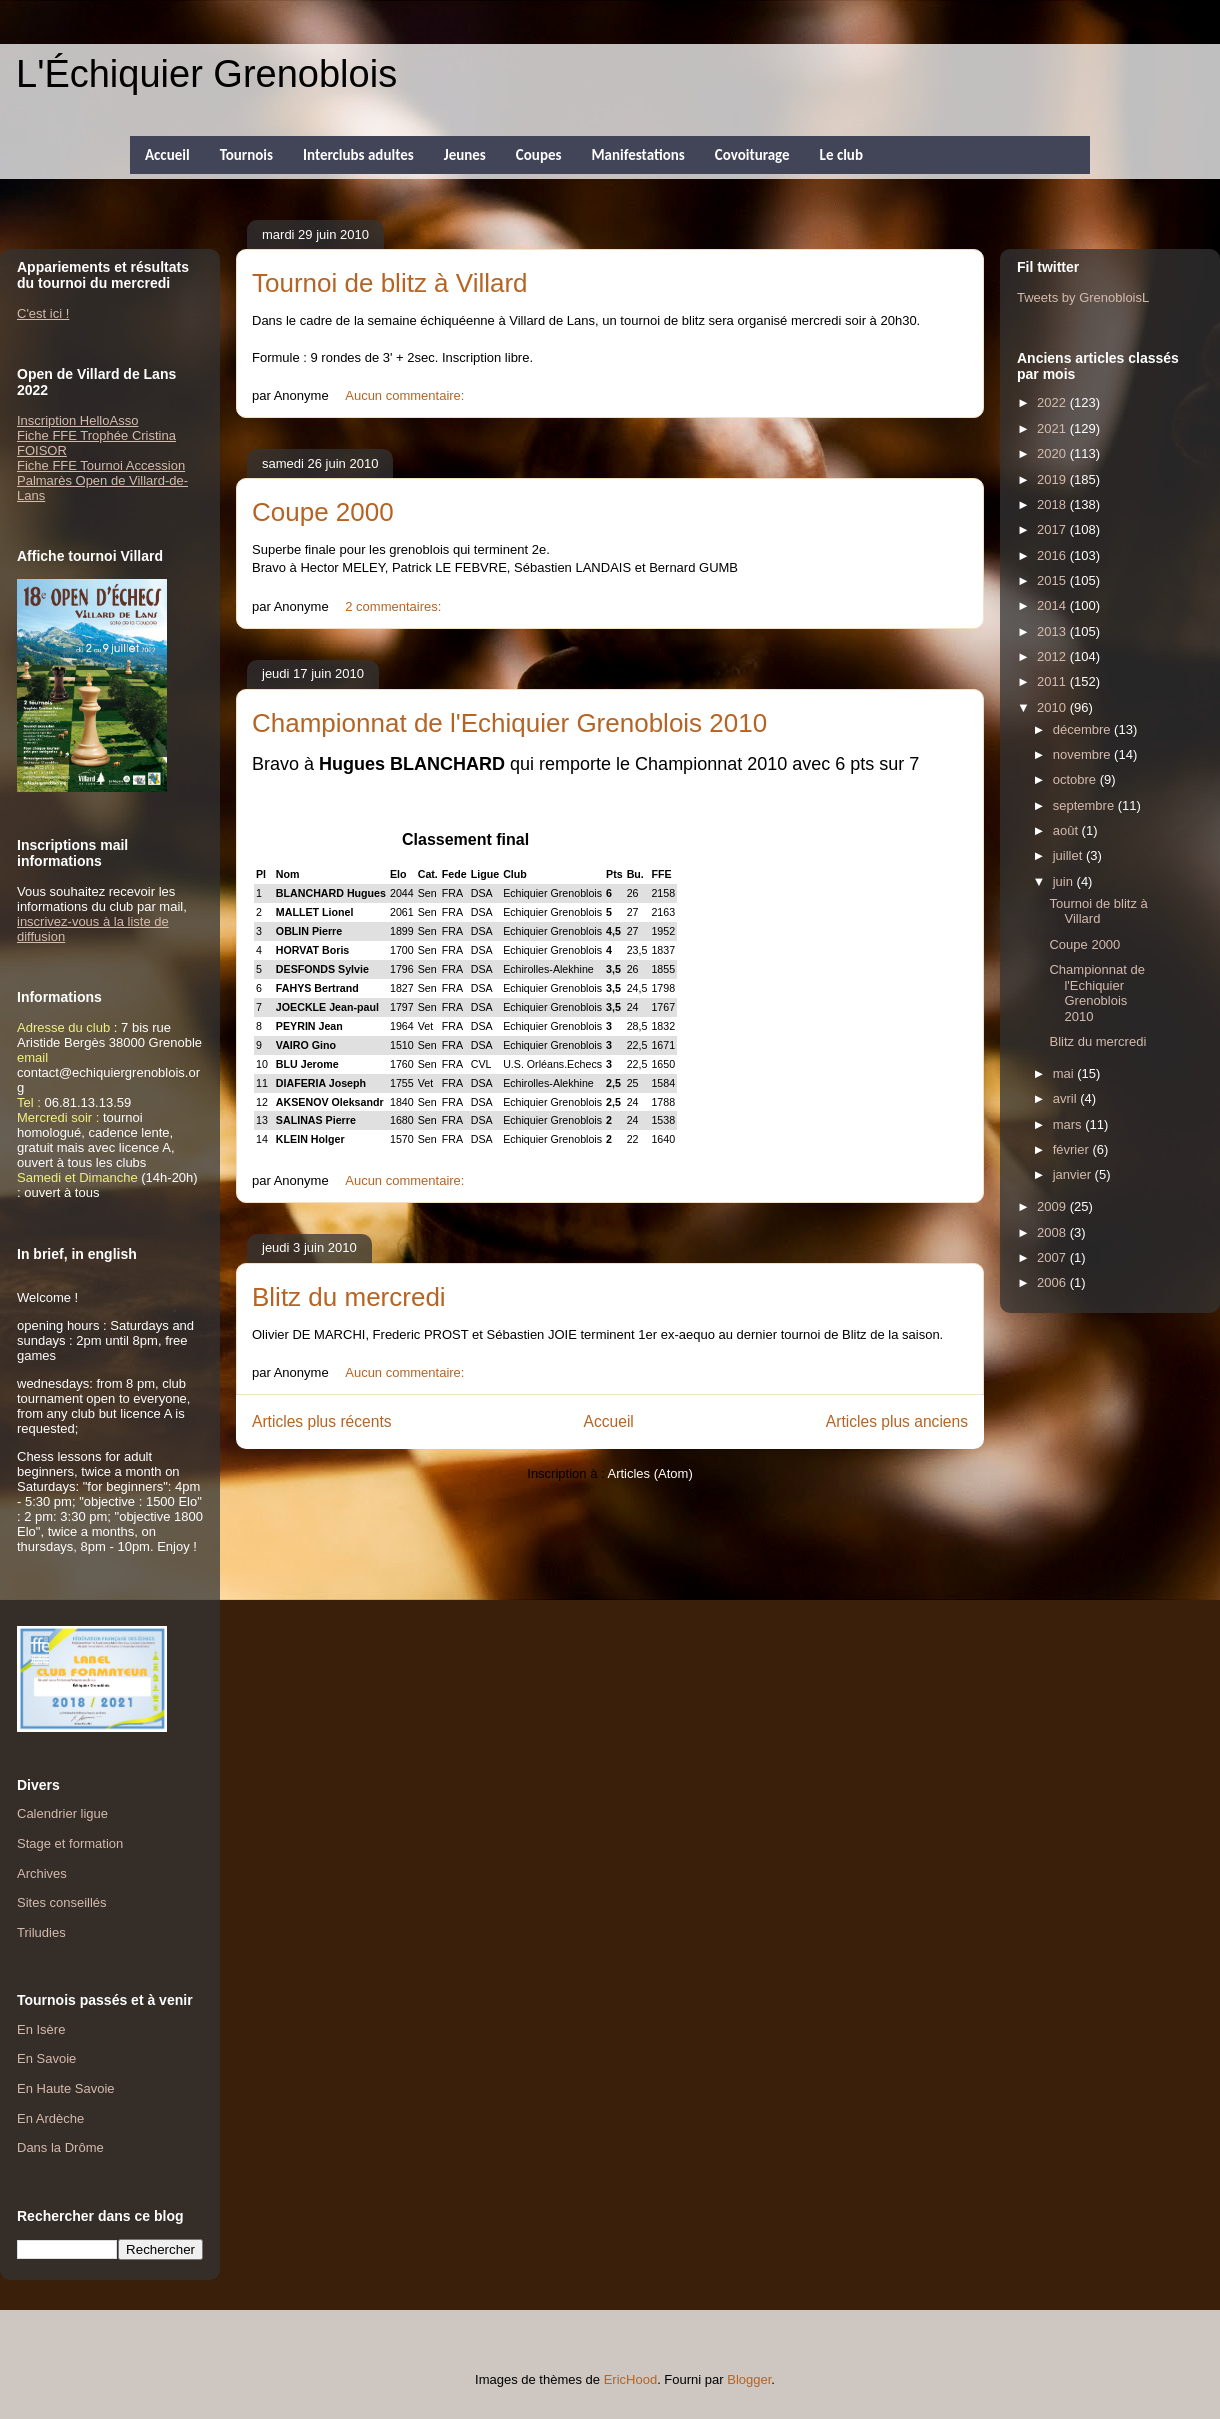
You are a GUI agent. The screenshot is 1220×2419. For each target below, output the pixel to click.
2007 (1053, 1257)
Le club (841, 155)
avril (1066, 1098)
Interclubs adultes (358, 155)
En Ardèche (50, 2118)
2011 (1053, 681)
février (1073, 1149)
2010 (1053, 707)
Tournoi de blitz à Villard (390, 283)
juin (1065, 881)
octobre (1076, 779)
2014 (1053, 605)
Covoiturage (752, 155)
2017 (1053, 529)
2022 (1053, 402)
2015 (1053, 580)
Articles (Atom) (649, 1473)
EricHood (630, 2379)
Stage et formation (70, 1843)
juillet (1069, 855)
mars (1069, 1124)
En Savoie (46, 2058)
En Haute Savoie (66, 2088)
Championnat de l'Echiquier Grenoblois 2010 (509, 723)
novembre (1083, 754)
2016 (1053, 555)
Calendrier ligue (62, 1813)
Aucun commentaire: (406, 395)
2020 (1053, 453)
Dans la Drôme (60, 2147)
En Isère (41, 2029)
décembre (1083, 729)
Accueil (167, 155)
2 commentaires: (395, 606)
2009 (1053, 1206)
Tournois (246, 155)
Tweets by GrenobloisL (1083, 297)
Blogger (749, 2379)
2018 (1053, 504)
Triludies (41, 1932)
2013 (1053, 631)
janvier (1074, 1174)
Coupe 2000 (323, 512)
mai (1065, 1073)
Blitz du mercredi (349, 1297)
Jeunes (465, 155)
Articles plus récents (322, 1421)
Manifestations (637, 155)
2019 (1053, 479)
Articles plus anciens (897, 1421)
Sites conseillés (62, 1902)
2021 (1053, 428)
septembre (1085, 805)
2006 (1053, 1282)
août (1067, 830)
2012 (1053, 656)
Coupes (539, 155)
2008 (1053, 1232)
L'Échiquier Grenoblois (206, 74)
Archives (42, 1873)
